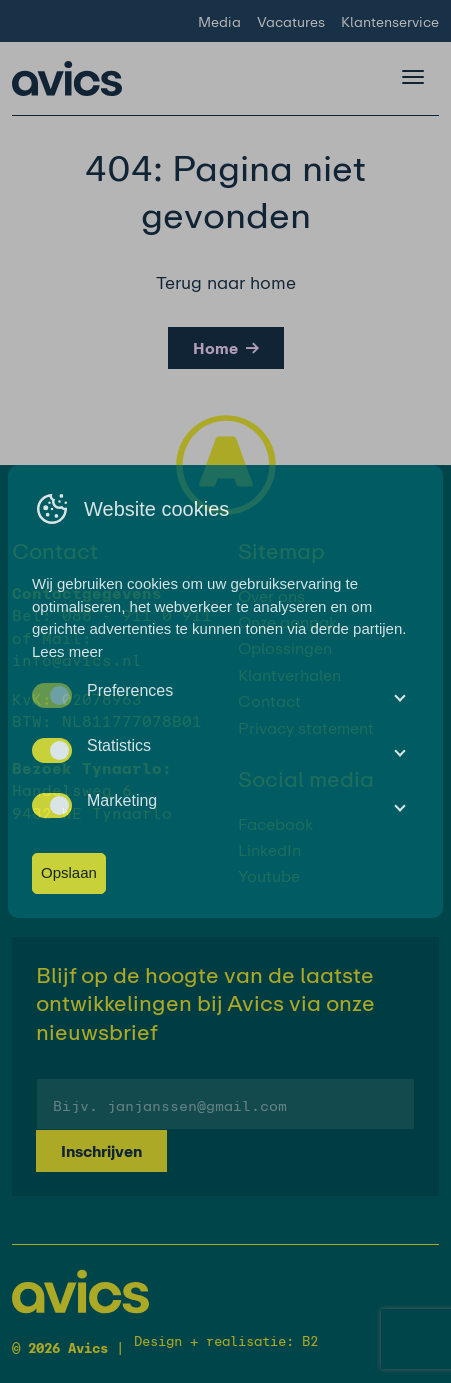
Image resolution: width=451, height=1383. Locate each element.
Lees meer (67, 651)
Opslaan (69, 872)
